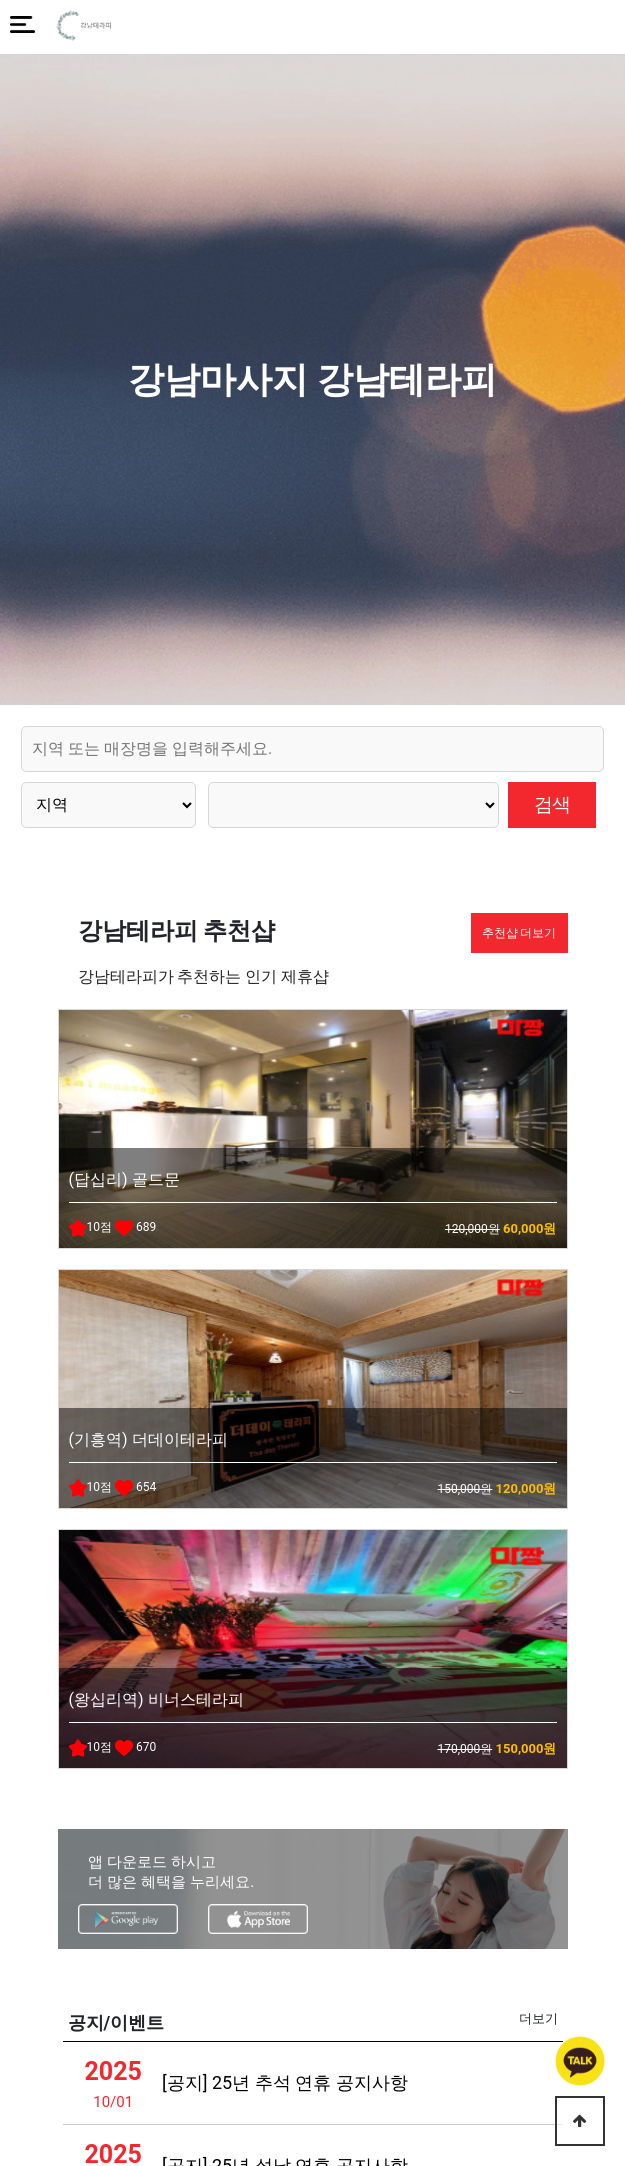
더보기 (538, 2018)
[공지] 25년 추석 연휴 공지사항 (285, 2082)
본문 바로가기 (0, 0)
